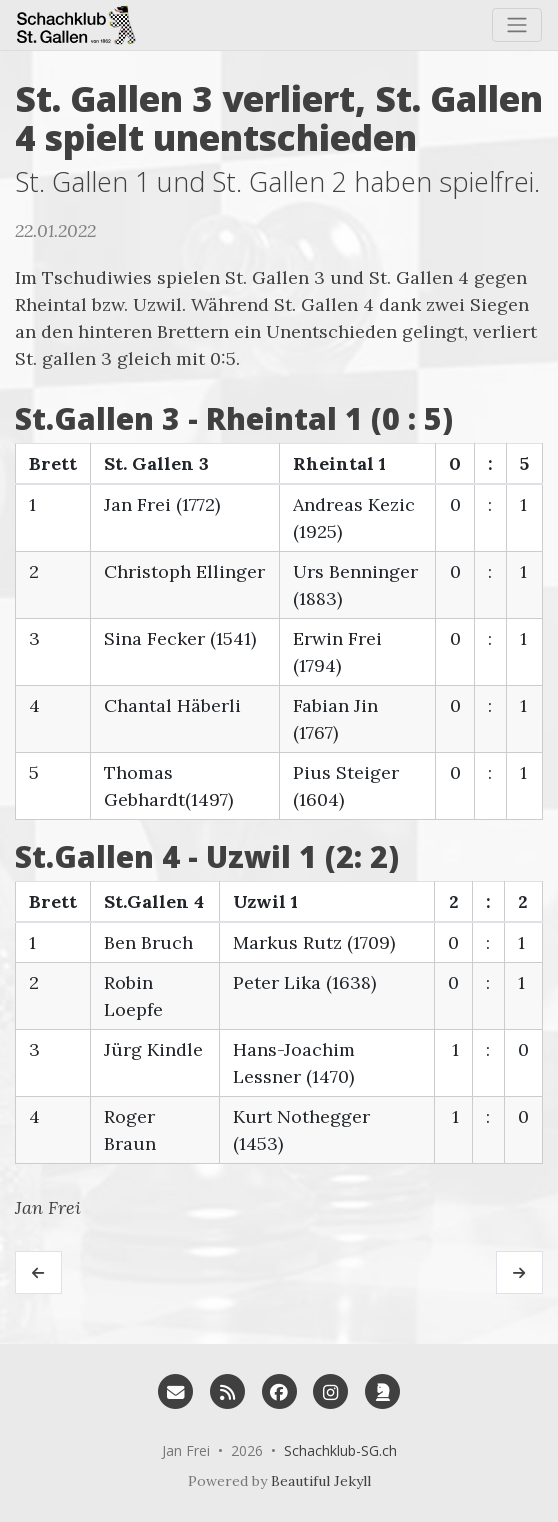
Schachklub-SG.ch (340, 1450)
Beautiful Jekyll (321, 1481)
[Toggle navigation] (517, 25)
